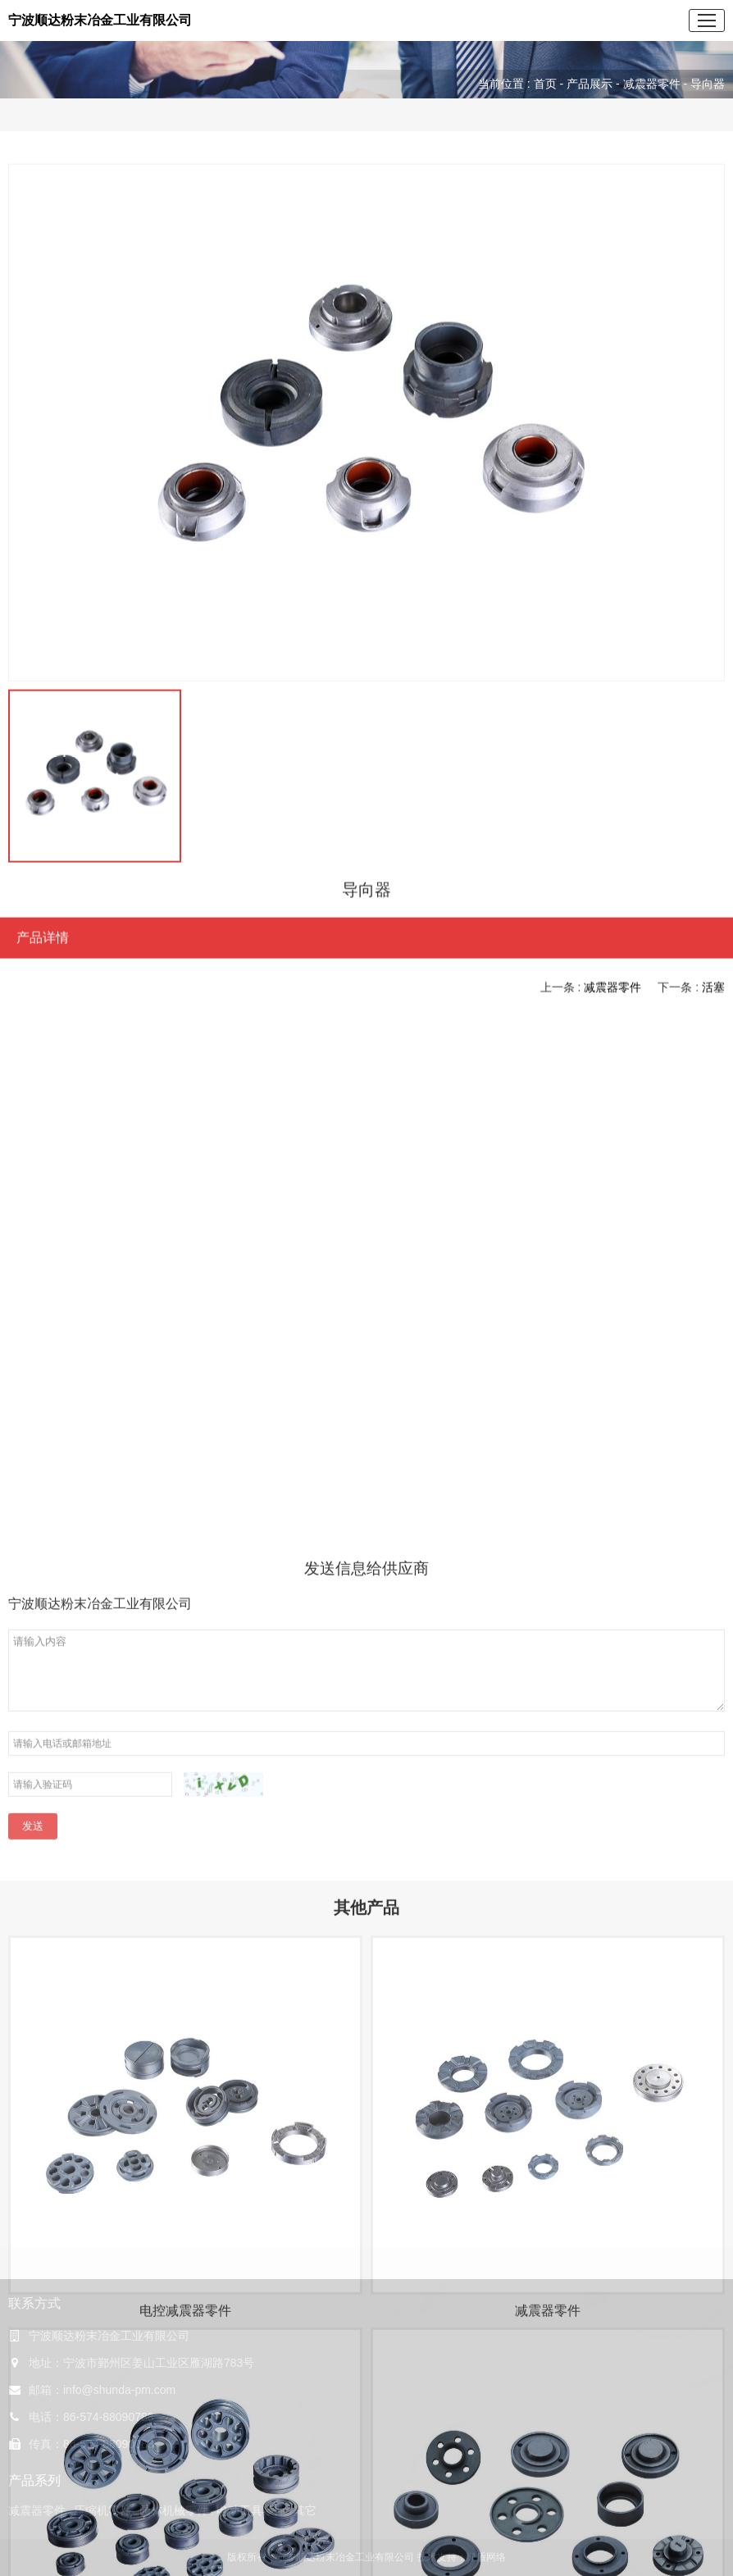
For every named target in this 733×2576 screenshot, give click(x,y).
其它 (305, 2510)
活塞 (713, 991)
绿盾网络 (486, 2557)
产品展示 (589, 83)
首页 (545, 83)
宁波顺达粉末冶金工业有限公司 (100, 20)
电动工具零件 (250, 2510)
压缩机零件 (102, 2510)
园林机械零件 (173, 2510)
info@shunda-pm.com (119, 2389)
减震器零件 (652, 83)
